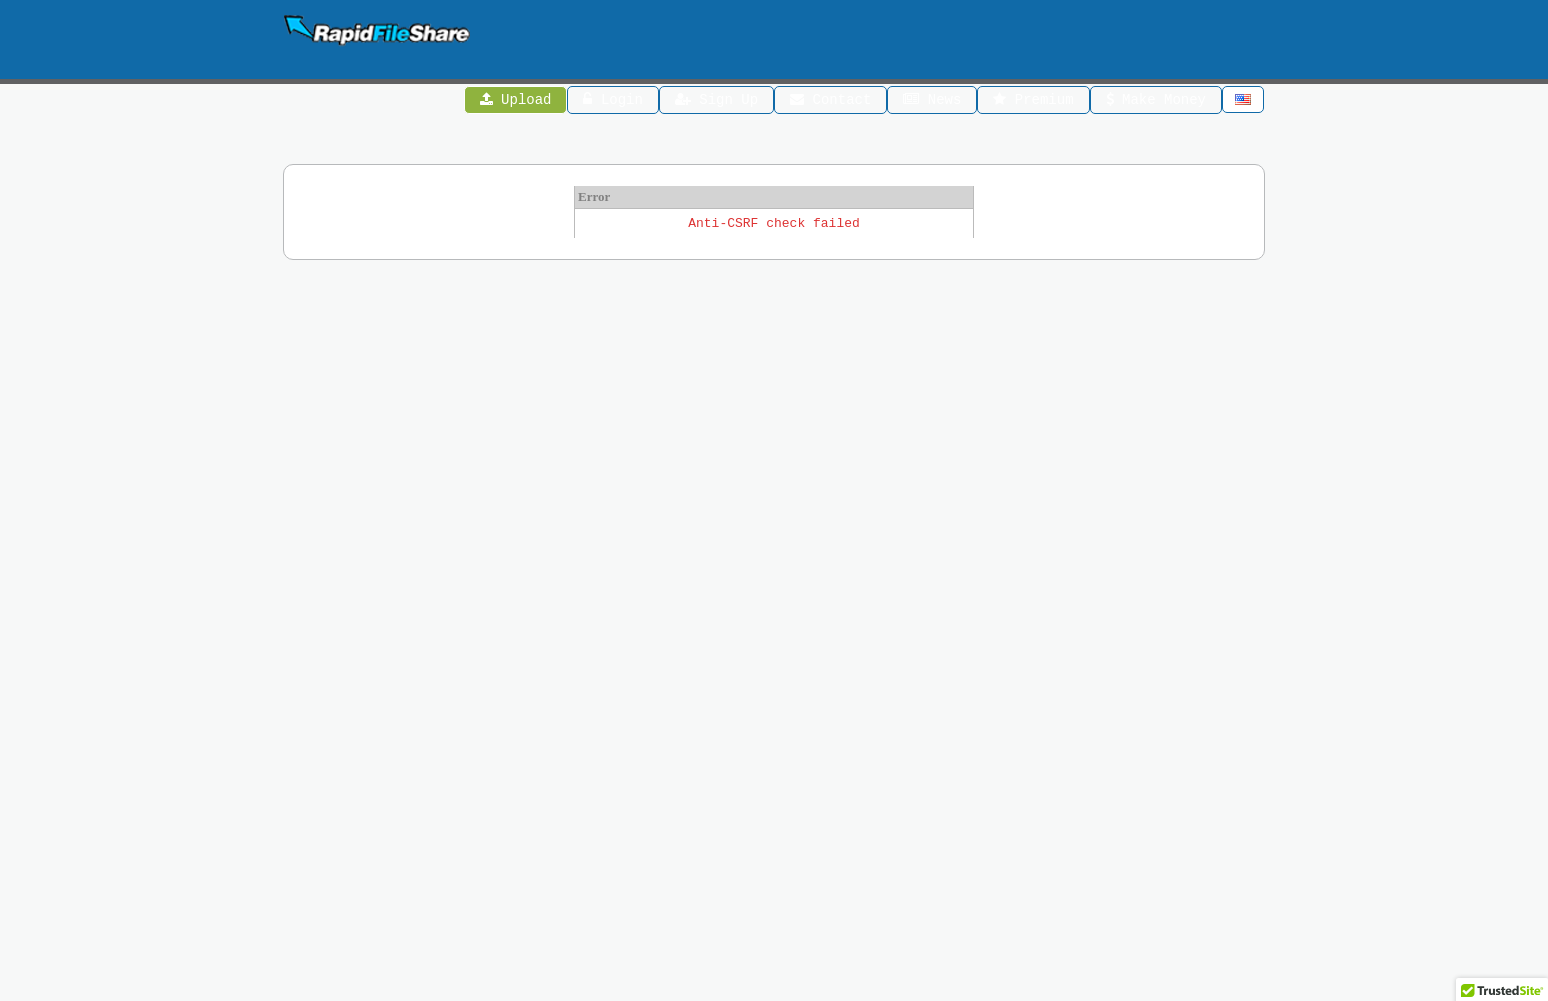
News (932, 101)
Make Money (1156, 101)
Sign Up (716, 101)
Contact (830, 101)
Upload (516, 101)
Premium (1033, 101)
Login (613, 101)
